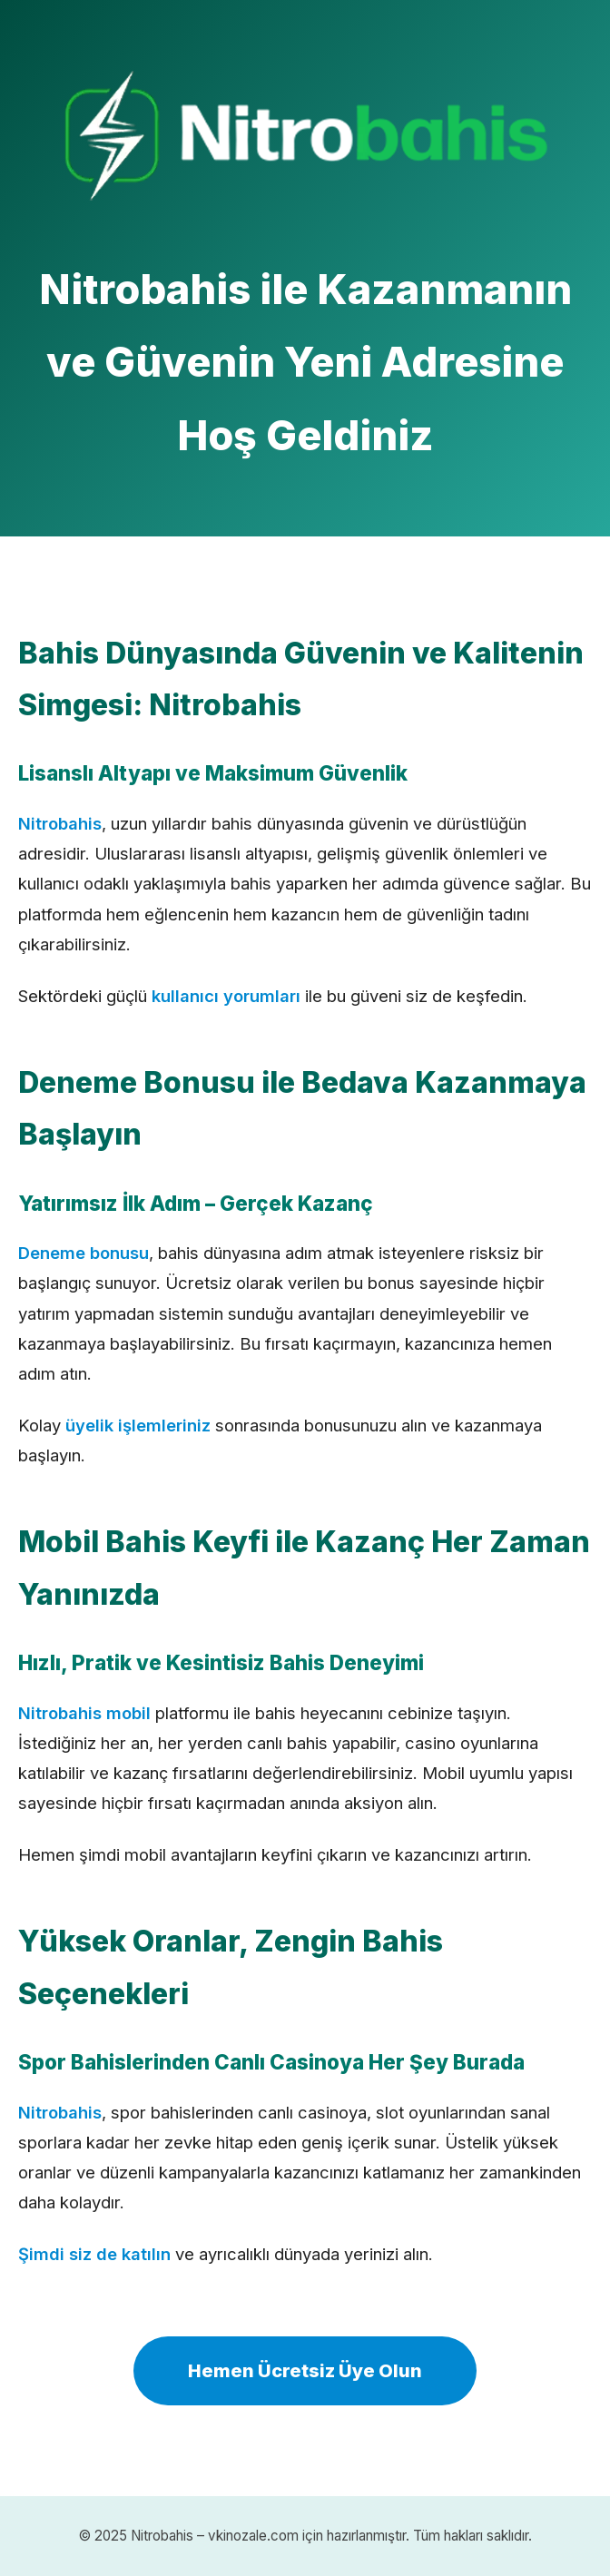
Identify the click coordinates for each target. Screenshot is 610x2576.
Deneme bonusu (83, 1253)
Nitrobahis (60, 823)
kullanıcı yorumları (226, 996)
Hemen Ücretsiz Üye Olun (305, 2371)
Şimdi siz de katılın (94, 2254)
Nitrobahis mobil (84, 1713)
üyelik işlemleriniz (138, 1425)
